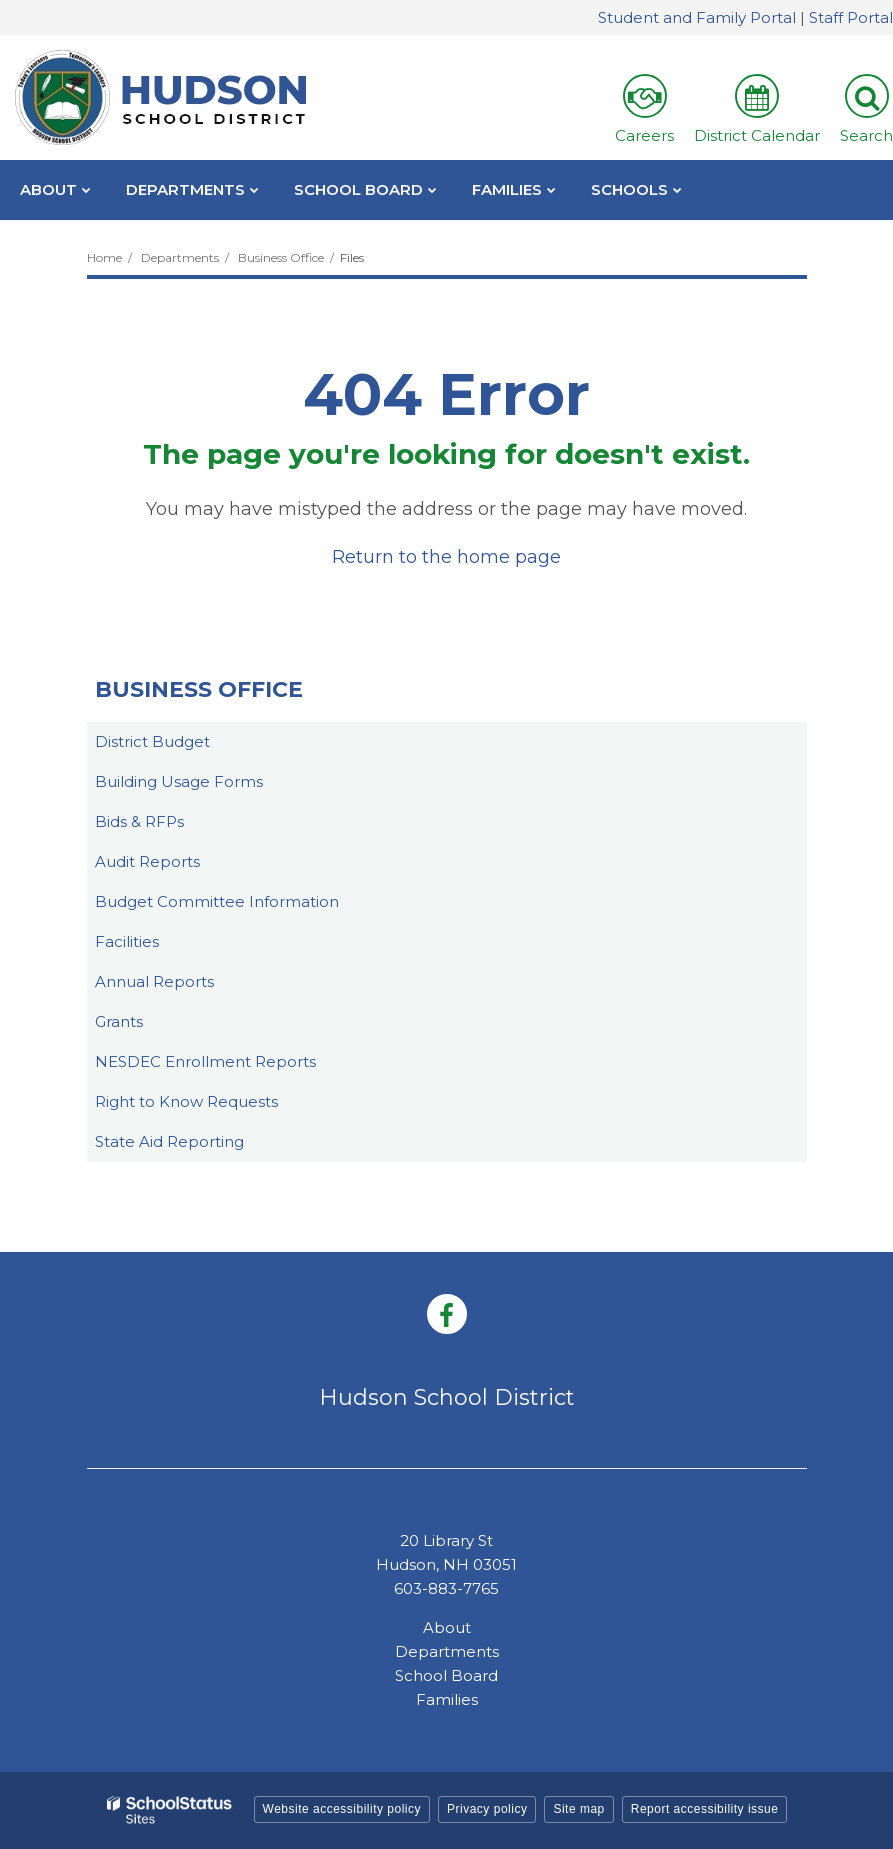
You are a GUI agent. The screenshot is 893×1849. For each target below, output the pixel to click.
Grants (119, 1021)
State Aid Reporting (169, 1141)
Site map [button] (578, 1809)
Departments (180, 257)
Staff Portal (851, 17)
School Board (446, 1675)
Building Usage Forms (179, 781)
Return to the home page (446, 557)
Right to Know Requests (186, 1101)
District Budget (152, 741)
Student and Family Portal (697, 17)
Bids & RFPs (139, 821)
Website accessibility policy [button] (342, 1809)
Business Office (281, 257)
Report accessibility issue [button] (705, 1809)
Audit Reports (147, 861)
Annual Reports (154, 981)
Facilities (127, 941)
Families (447, 1699)
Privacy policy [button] (487, 1809)
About (447, 1627)
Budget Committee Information (217, 901)
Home (104, 257)
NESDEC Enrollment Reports (205, 1061)
